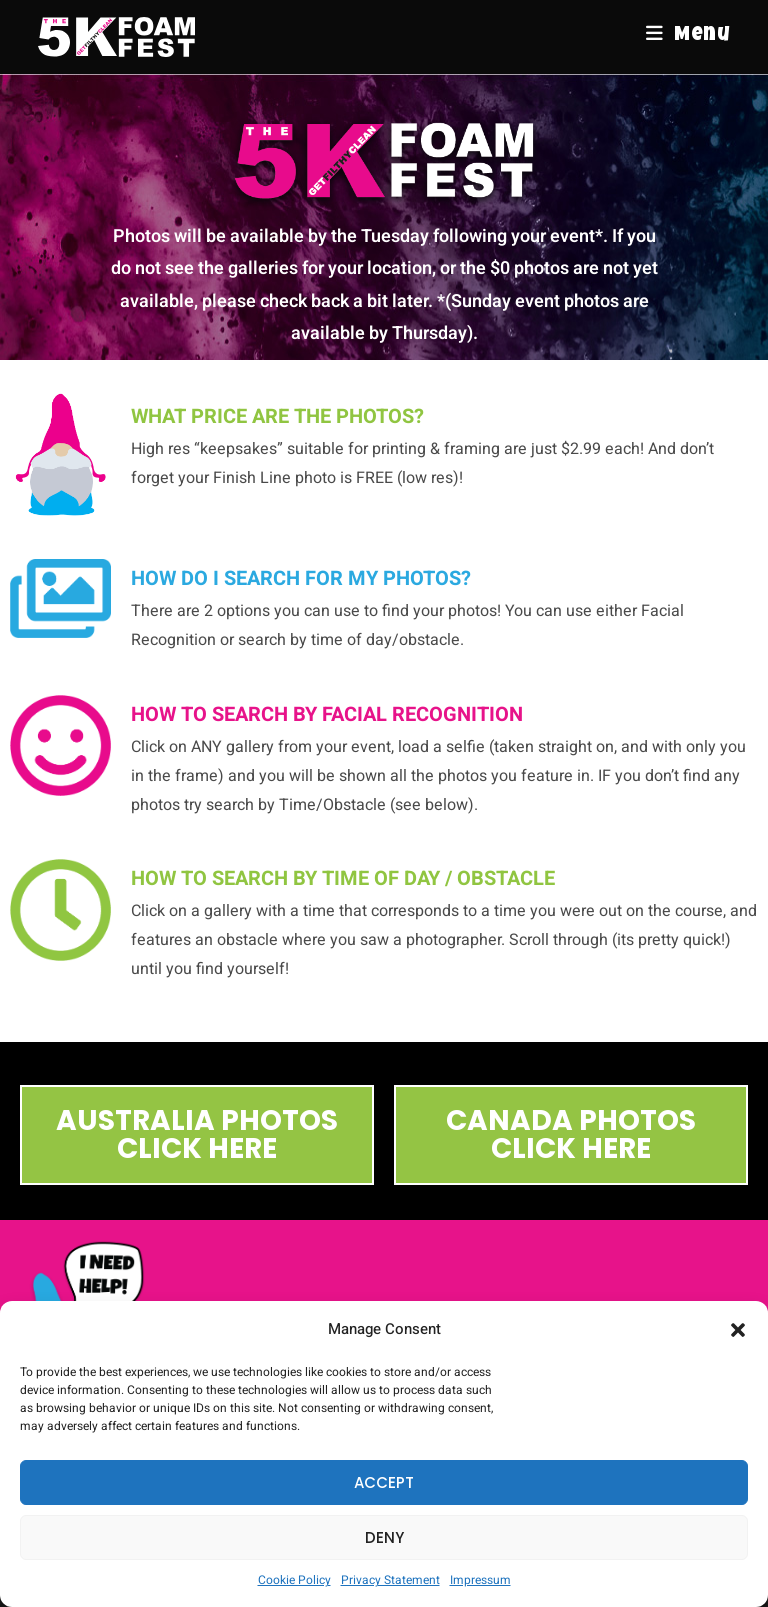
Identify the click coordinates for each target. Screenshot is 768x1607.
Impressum (480, 1580)
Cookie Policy (294, 1580)
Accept (384, 1482)
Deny (384, 1537)
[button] (738, 1330)
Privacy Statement (390, 1580)
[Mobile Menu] (688, 36)
